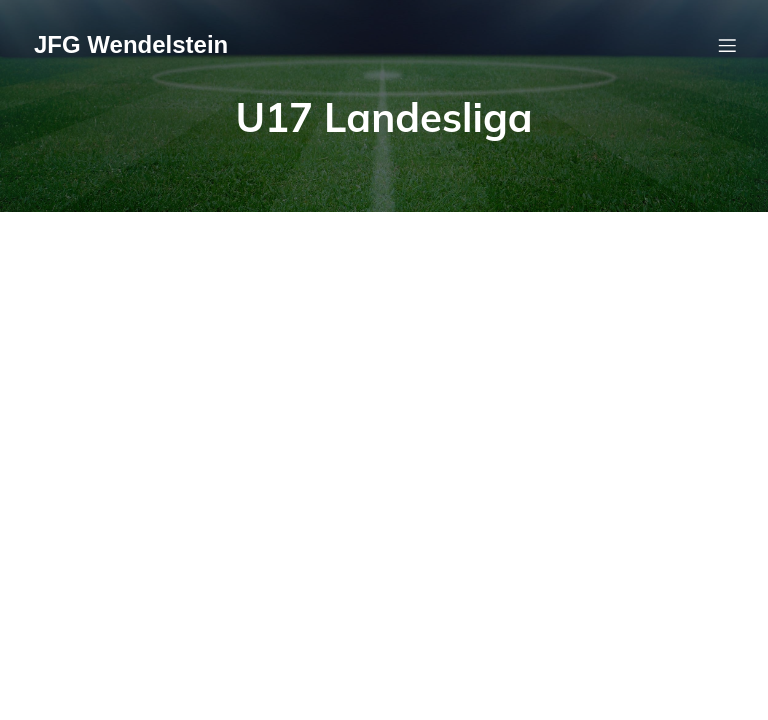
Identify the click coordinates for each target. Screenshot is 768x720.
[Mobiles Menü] (727, 45)
